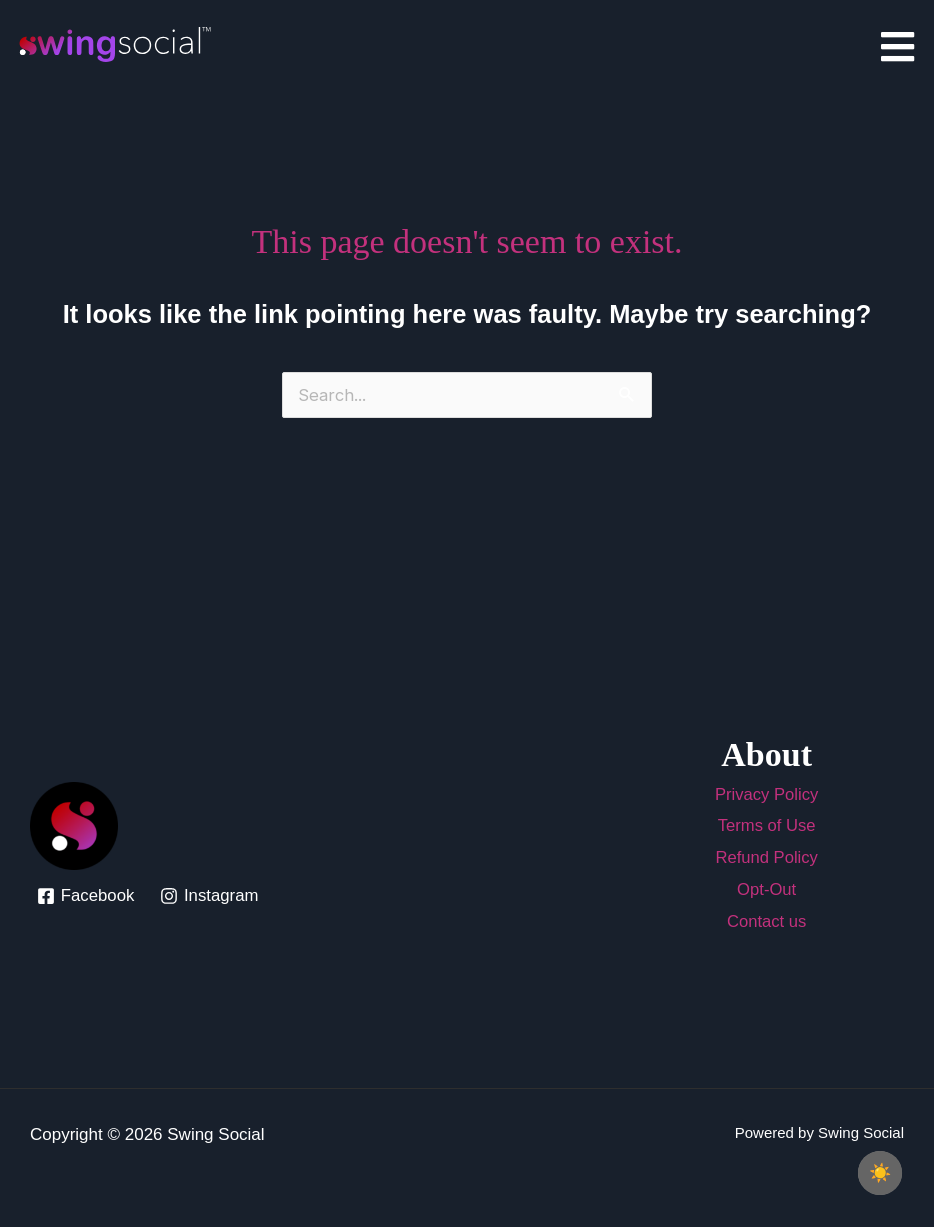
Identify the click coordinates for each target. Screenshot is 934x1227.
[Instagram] (210, 896)
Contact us (766, 920)
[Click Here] (897, 47)
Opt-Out (766, 888)
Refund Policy (766, 857)
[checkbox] (880, 1173)
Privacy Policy (767, 794)
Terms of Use (767, 825)
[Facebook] (86, 896)
